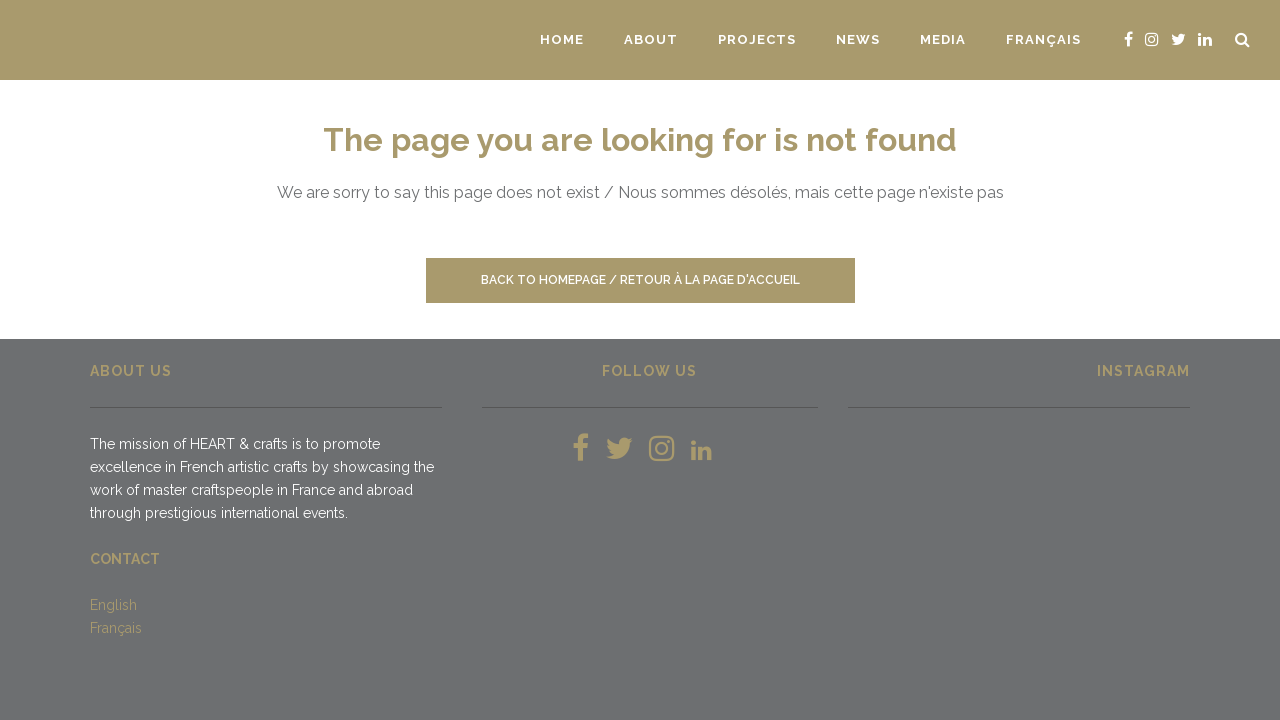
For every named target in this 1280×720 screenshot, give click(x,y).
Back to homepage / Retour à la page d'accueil (640, 280)
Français (116, 628)
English (113, 605)
